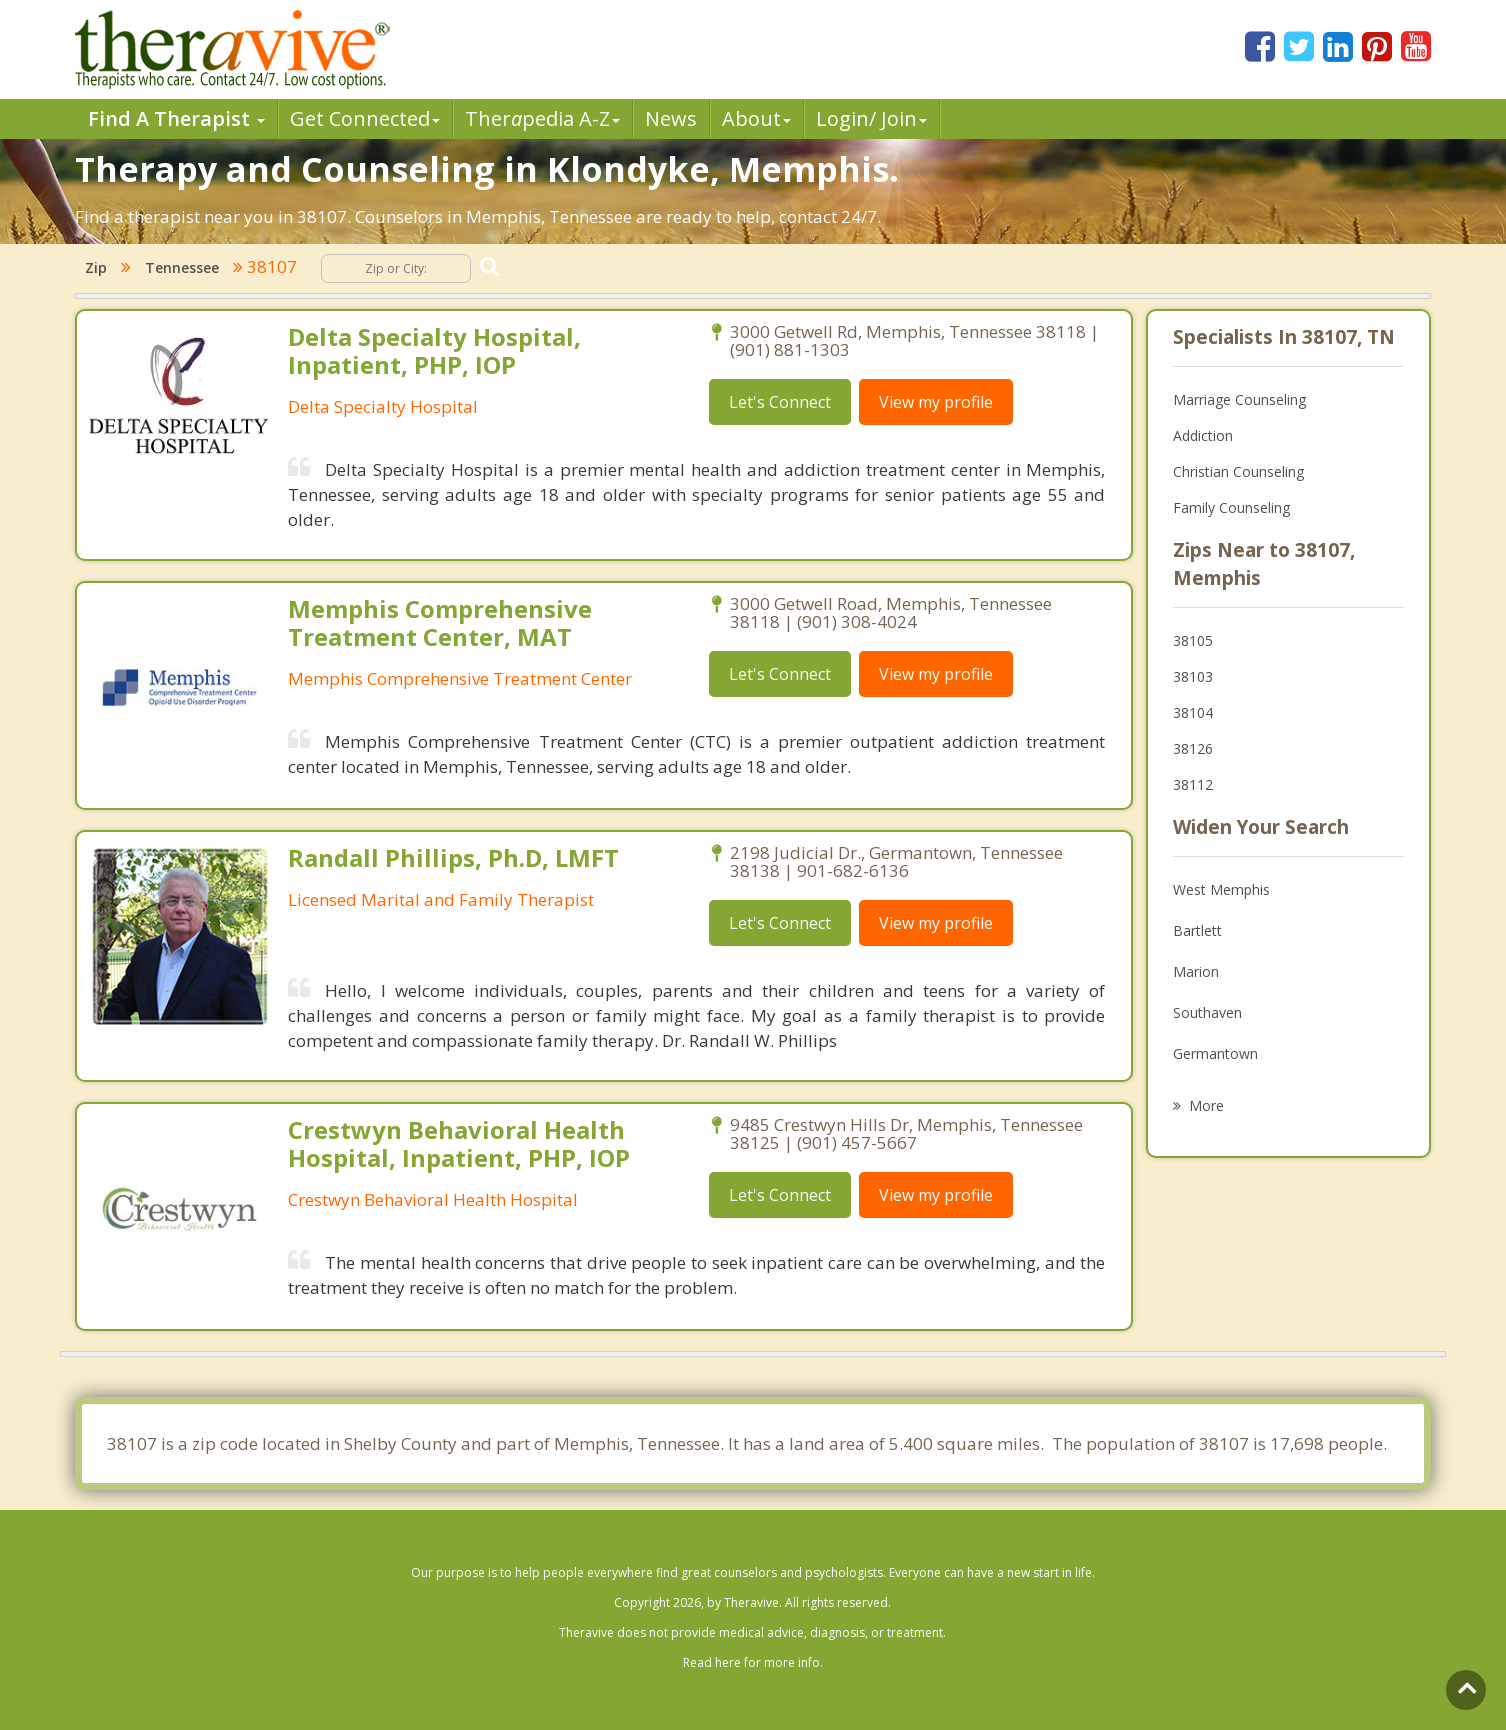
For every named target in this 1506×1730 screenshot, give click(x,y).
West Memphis (1221, 889)
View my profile (936, 402)
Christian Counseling (1238, 471)
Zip (96, 267)
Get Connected (365, 118)
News (671, 118)
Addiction (1203, 435)
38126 (1193, 748)
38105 (1193, 640)
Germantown (1215, 1053)
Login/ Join (871, 118)
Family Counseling (1231, 507)
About (756, 118)
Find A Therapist (176, 118)
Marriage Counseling (1239, 399)
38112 (1193, 784)
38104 (1193, 712)
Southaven (1207, 1012)
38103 (1193, 676)
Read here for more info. (753, 1662)
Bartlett (1197, 930)
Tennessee (182, 267)
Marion (1196, 971)
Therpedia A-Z (542, 118)
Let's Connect (780, 402)
